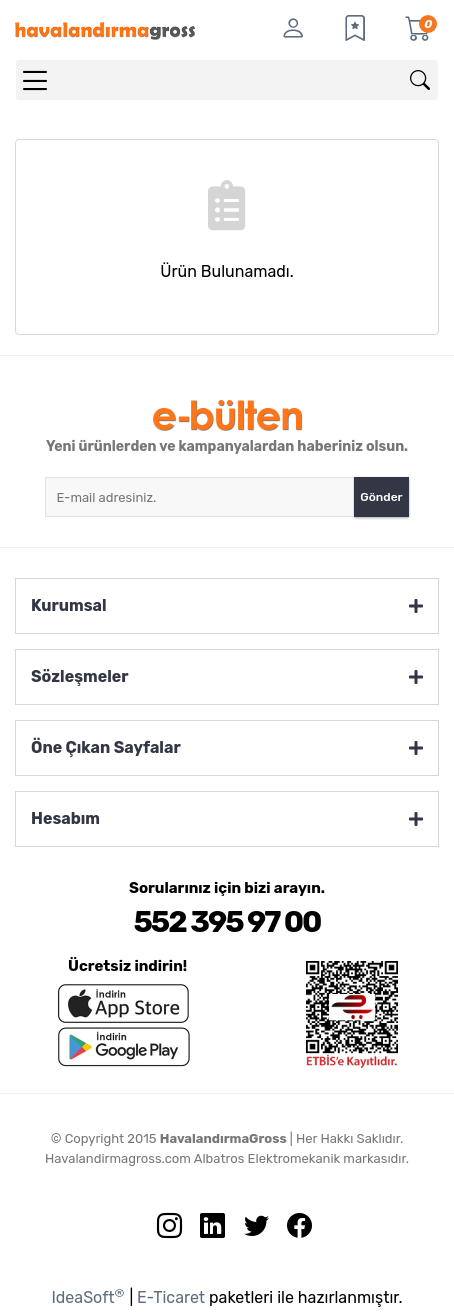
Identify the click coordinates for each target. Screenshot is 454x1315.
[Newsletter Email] (199, 497)
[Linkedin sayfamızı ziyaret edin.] (205, 1230)
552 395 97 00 (226, 922)
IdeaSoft (87, 1296)
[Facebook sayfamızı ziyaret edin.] (292, 1230)
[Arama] (420, 80)
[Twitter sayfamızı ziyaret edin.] (249, 1230)
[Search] (227, 80)
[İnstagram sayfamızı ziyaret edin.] (162, 1230)
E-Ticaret (171, 1297)
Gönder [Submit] (381, 497)
